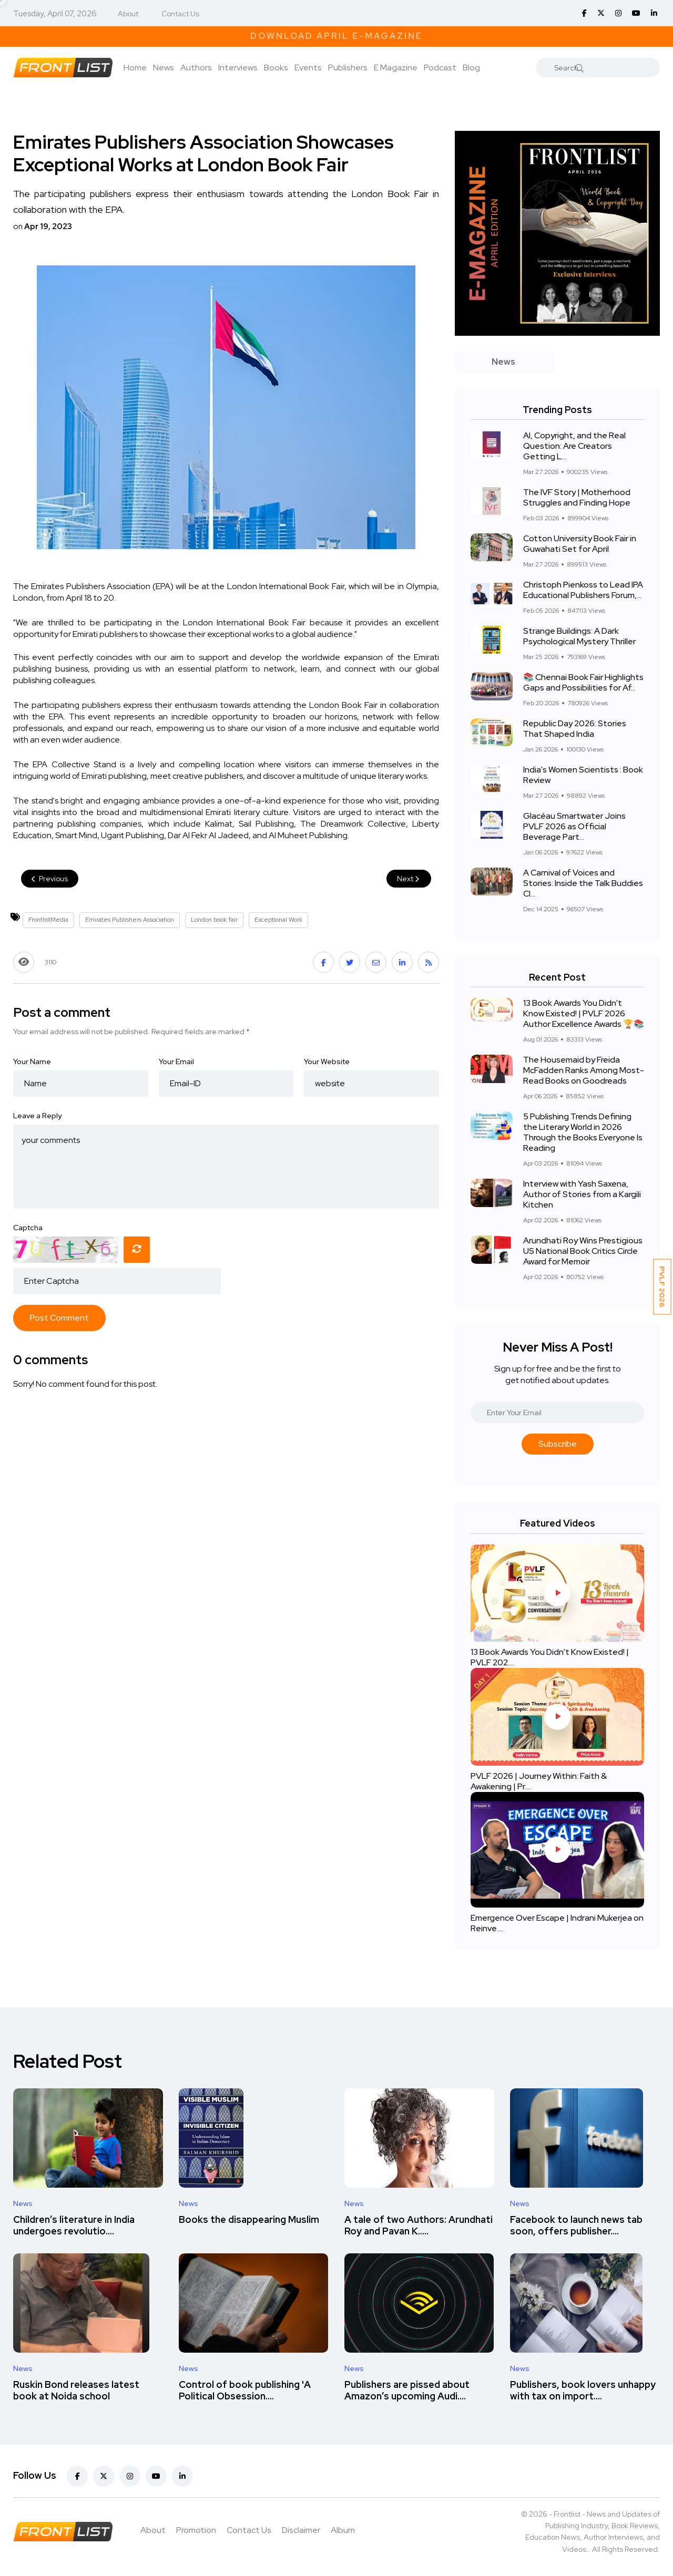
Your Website (327, 1061)
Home (135, 67)
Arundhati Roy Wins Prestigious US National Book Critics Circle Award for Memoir (583, 1251)
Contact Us (180, 13)
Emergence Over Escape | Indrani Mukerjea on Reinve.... (557, 1923)
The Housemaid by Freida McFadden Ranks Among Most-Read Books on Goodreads (583, 1070)
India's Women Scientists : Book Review (583, 775)
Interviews (238, 67)
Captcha (28, 1227)
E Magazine (395, 67)
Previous (50, 878)
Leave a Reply (37, 1115)
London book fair (214, 919)
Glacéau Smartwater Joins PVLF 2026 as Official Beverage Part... (574, 826)
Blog (471, 67)
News (163, 67)
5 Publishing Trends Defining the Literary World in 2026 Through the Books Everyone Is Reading (583, 1132)
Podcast (440, 67)
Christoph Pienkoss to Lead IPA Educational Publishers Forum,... (583, 590)
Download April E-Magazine (336, 36)
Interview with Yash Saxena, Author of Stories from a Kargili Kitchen (582, 1194)
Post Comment (59, 1317)
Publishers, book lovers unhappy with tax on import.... (583, 2390)
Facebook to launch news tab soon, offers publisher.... (576, 2225)
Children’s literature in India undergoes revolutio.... (74, 2225)
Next (409, 878)
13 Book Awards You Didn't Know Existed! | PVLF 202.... (550, 1657)
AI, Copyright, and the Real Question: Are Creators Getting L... (574, 446)
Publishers (348, 67)
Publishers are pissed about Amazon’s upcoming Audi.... (407, 2390)
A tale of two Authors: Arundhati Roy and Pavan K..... (418, 2225)
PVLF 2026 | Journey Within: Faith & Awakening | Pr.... (539, 1781)
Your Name (32, 1061)
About (128, 13)
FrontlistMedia (48, 919)
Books (276, 67)
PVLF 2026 (662, 1286)
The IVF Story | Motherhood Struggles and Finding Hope (576, 497)
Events (308, 67)
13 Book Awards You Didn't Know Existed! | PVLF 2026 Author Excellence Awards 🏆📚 (583, 1013)
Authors (196, 67)
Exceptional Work (278, 919)
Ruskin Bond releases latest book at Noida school (76, 2390)
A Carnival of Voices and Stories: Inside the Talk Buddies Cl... (583, 883)
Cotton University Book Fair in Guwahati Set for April (579, 543)
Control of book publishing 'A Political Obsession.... (245, 2390)
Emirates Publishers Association (129, 919)
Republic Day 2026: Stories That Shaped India (574, 728)
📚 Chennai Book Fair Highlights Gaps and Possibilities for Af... (583, 682)
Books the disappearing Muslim (249, 2219)
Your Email (176, 1061)
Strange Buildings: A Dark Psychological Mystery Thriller (579, 636)
